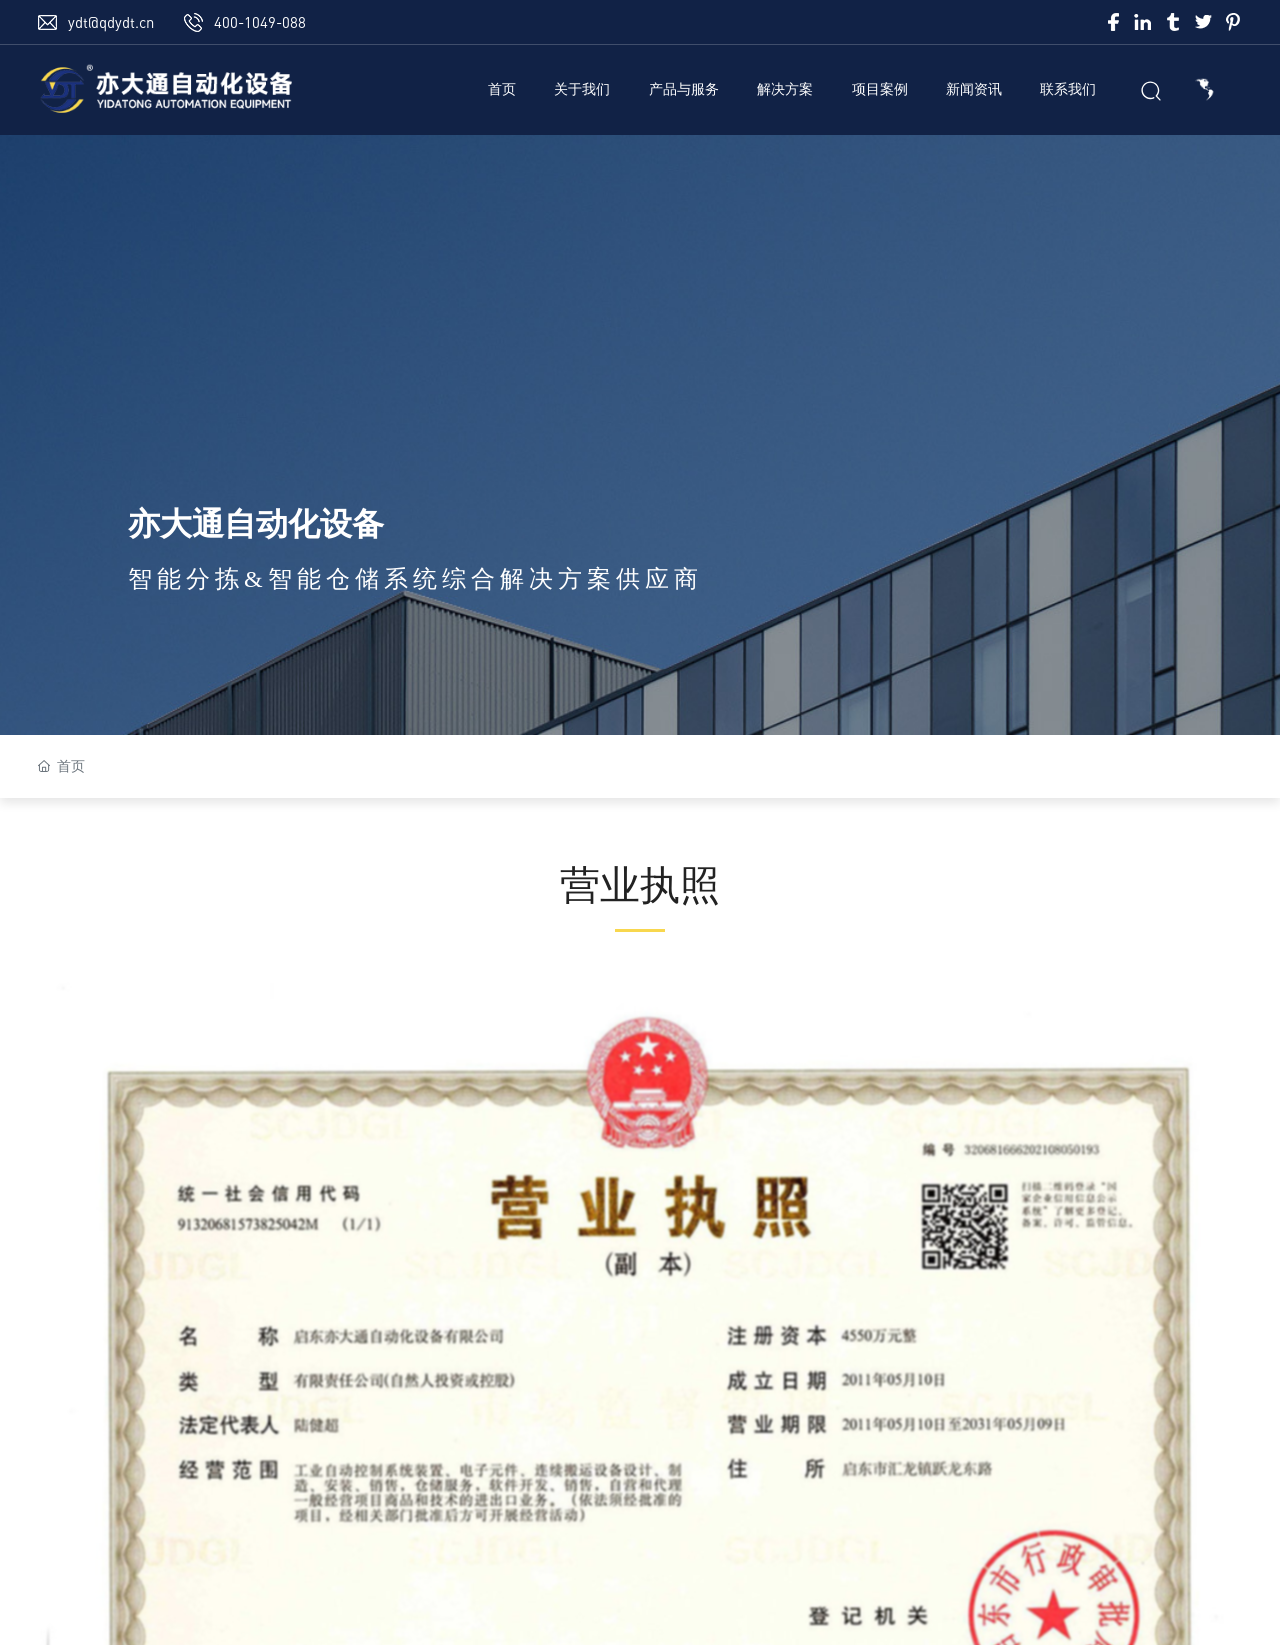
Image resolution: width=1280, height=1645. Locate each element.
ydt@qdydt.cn (111, 22)
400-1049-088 (260, 22)
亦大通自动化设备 (256, 524)
